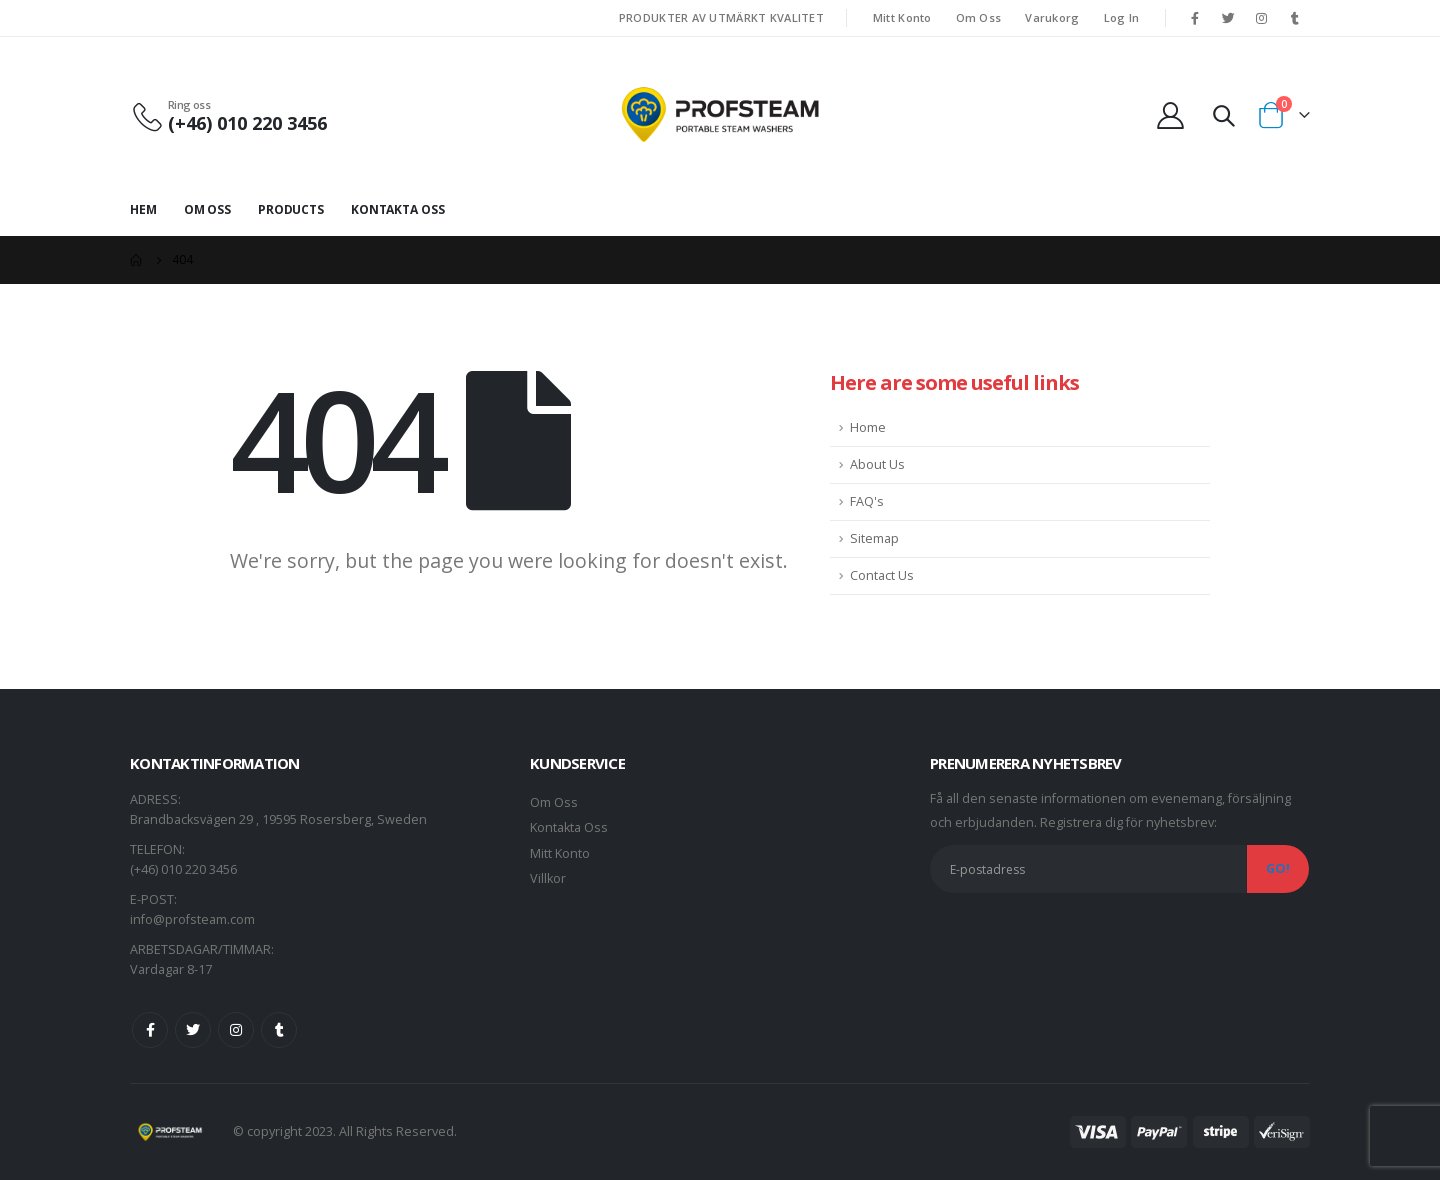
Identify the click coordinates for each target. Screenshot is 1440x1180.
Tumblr (279, 1030)
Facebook (150, 1030)
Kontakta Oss (398, 209)
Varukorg (1052, 17)
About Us (877, 464)
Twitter (193, 1030)
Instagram (236, 1030)
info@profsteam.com (192, 919)
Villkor (548, 878)
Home (868, 427)
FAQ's (867, 501)
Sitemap (874, 538)
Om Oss (979, 17)
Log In (1122, 17)
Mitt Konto (902, 17)
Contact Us (882, 575)
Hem (143, 209)
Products (291, 209)
